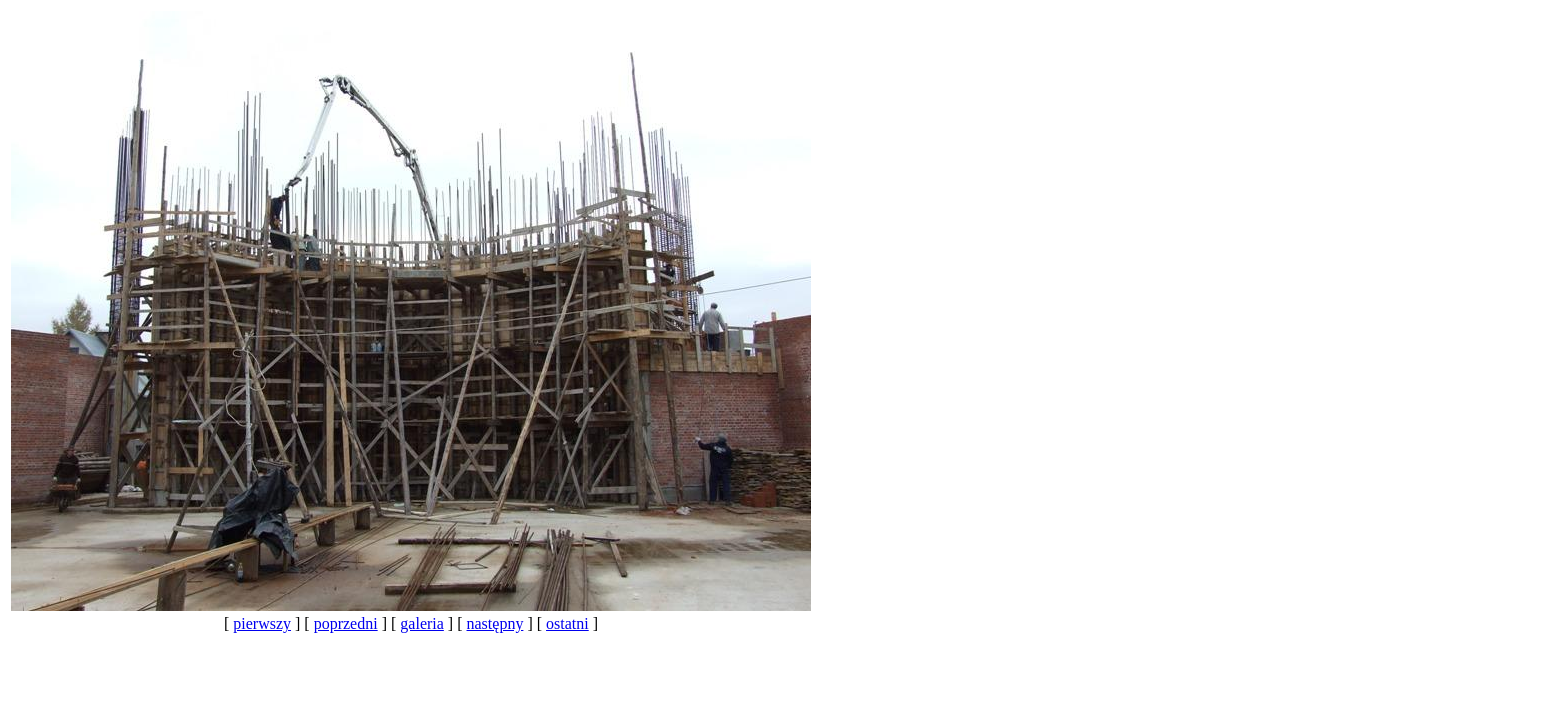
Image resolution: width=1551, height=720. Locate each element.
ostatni (567, 623)
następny (495, 623)
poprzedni (346, 623)
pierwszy (262, 623)
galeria (422, 623)
